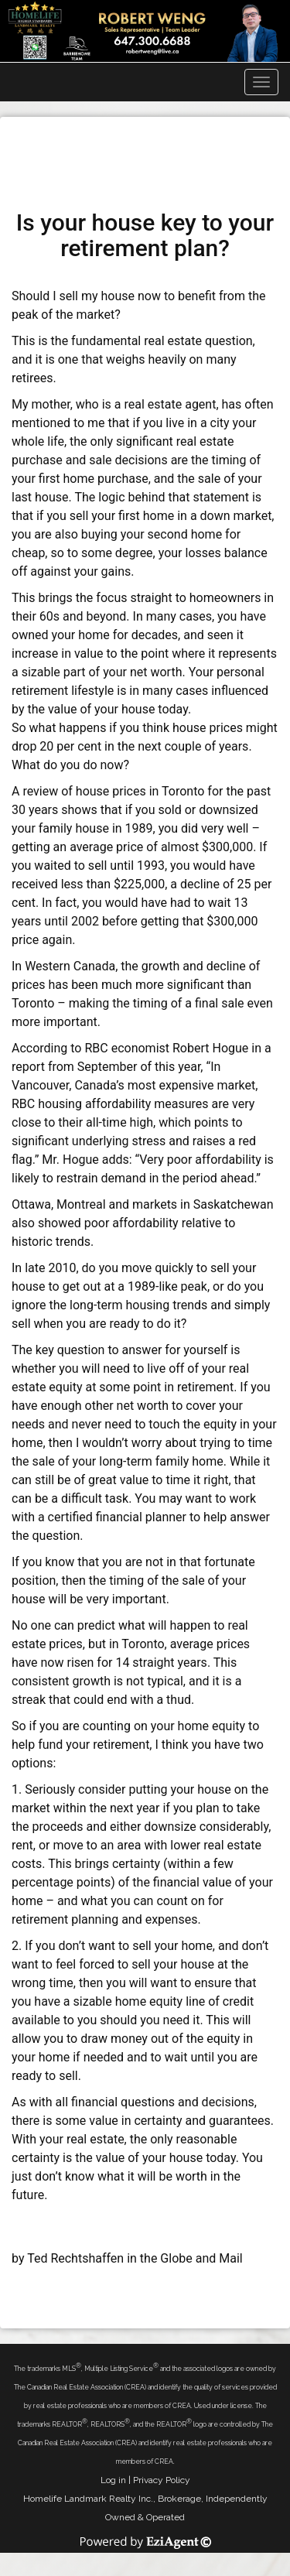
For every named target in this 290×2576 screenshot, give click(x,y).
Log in (113, 2480)
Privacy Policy (161, 2480)
